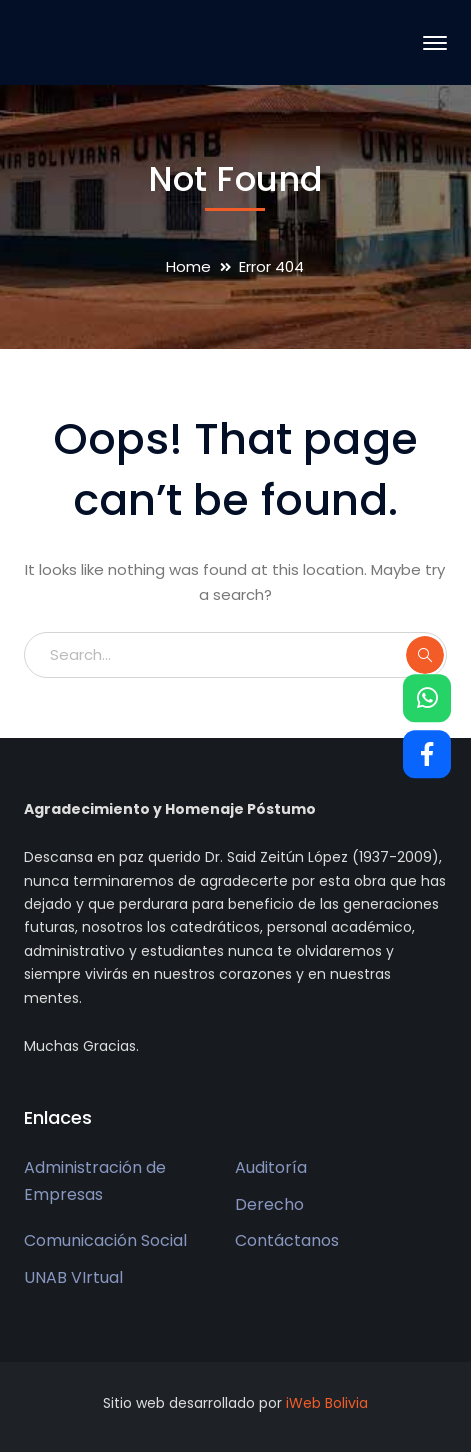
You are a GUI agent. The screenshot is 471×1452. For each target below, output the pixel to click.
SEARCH (425, 655)
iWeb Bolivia (327, 1403)
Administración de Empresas (95, 1181)
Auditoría (271, 1167)
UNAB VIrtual (73, 1277)
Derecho (269, 1204)
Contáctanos (287, 1240)
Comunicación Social (105, 1240)
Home (188, 266)
